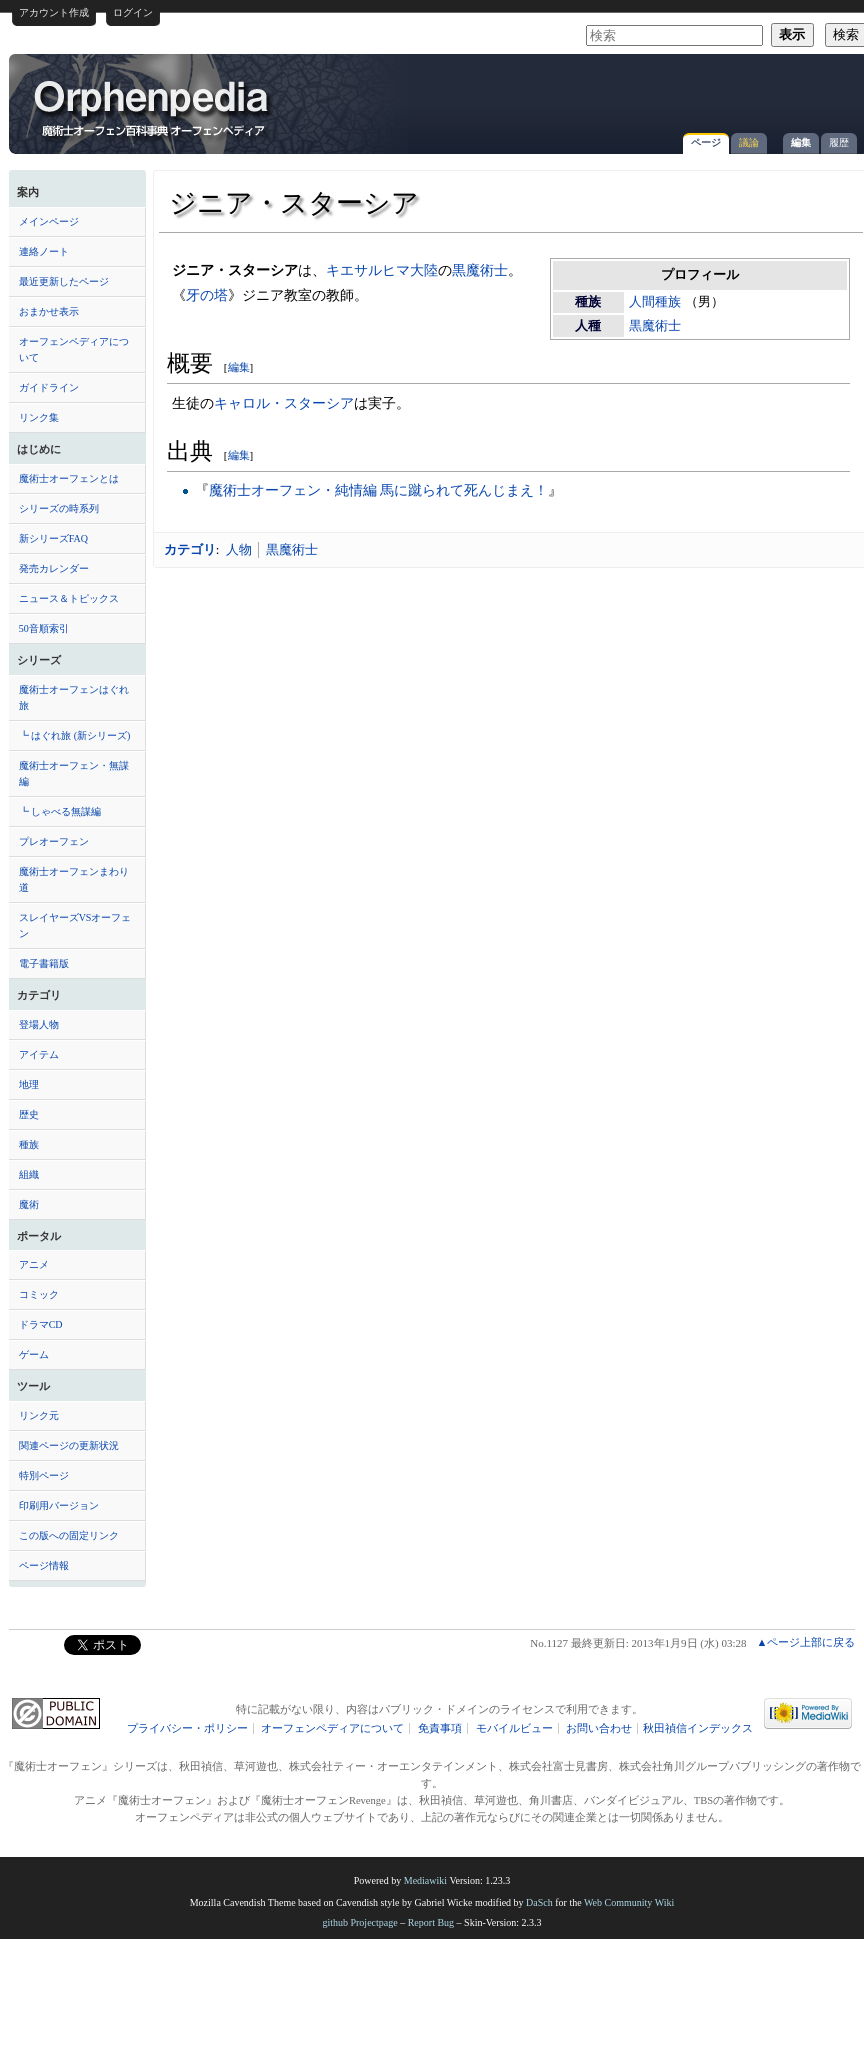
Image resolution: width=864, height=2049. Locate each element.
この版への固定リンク (69, 1535)
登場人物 (39, 1024)
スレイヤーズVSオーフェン (75, 925)
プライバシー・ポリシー (187, 1728)
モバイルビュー (514, 1728)
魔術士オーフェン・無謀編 (74, 773)
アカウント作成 (54, 12)
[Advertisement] (625, 94)
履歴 (839, 142)
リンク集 (39, 417)
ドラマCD (41, 1324)
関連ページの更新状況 (69, 1445)
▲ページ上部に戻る (805, 1642)
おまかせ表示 (49, 311)
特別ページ (44, 1475)
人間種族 (655, 302)
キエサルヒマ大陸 (382, 270)
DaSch (539, 1902)
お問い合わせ (599, 1728)
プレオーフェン (54, 841)
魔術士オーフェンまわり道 (74, 879)
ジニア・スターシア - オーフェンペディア (153, 107)
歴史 (29, 1114)
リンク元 (39, 1415)
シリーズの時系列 (59, 508)
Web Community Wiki (629, 1902)
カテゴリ (190, 549)
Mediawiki (425, 1880)
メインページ (49, 221)
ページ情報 (44, 1565)
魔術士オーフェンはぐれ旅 (74, 697)
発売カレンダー (54, 568)
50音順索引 (44, 628)
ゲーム (34, 1354)
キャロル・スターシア (284, 403)
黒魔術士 (655, 326)
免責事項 (440, 1728)
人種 (588, 326)
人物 (239, 549)
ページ (706, 142)
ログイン (133, 12)
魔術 (29, 1204)
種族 (29, 1144)
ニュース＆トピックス (69, 598)
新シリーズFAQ (53, 538)
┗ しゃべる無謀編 (60, 811)
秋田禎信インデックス (698, 1728)
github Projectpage (359, 1922)
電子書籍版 (44, 963)
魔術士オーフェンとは (69, 478)
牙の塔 (207, 295)
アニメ (34, 1264)
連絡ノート (44, 251)
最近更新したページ (64, 281)
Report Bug (431, 1922)
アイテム (39, 1054)
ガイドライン (49, 387)
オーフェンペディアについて (74, 349)
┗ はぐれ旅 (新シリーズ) (75, 735)
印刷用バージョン (59, 1505)
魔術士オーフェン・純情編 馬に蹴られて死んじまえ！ (379, 490)
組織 (29, 1174)
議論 (749, 142)
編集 (801, 142)
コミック (39, 1294)
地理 (29, 1084)
